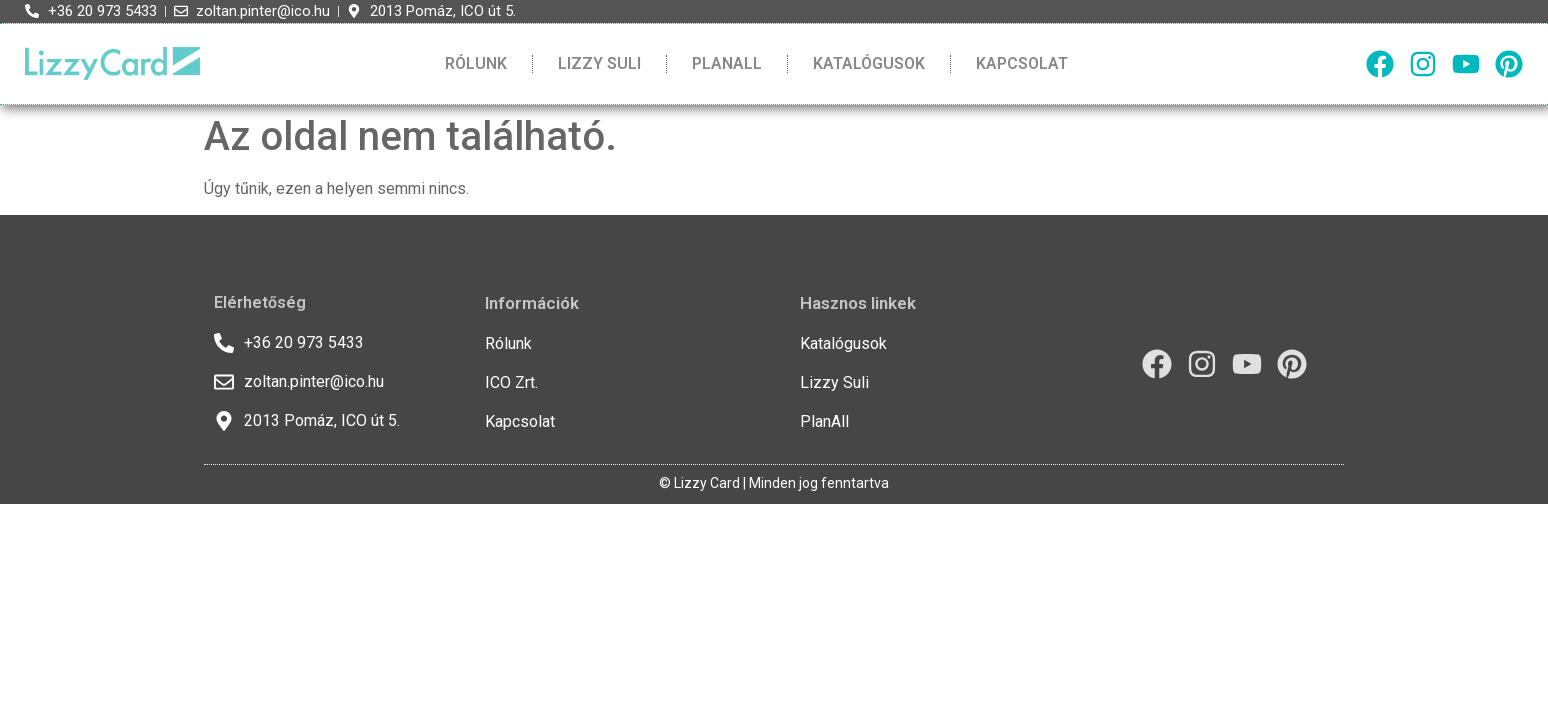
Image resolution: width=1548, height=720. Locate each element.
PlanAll (727, 63)
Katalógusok (869, 63)
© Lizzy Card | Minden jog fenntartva (774, 483)
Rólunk (476, 63)
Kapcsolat (1022, 63)
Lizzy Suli (599, 63)
